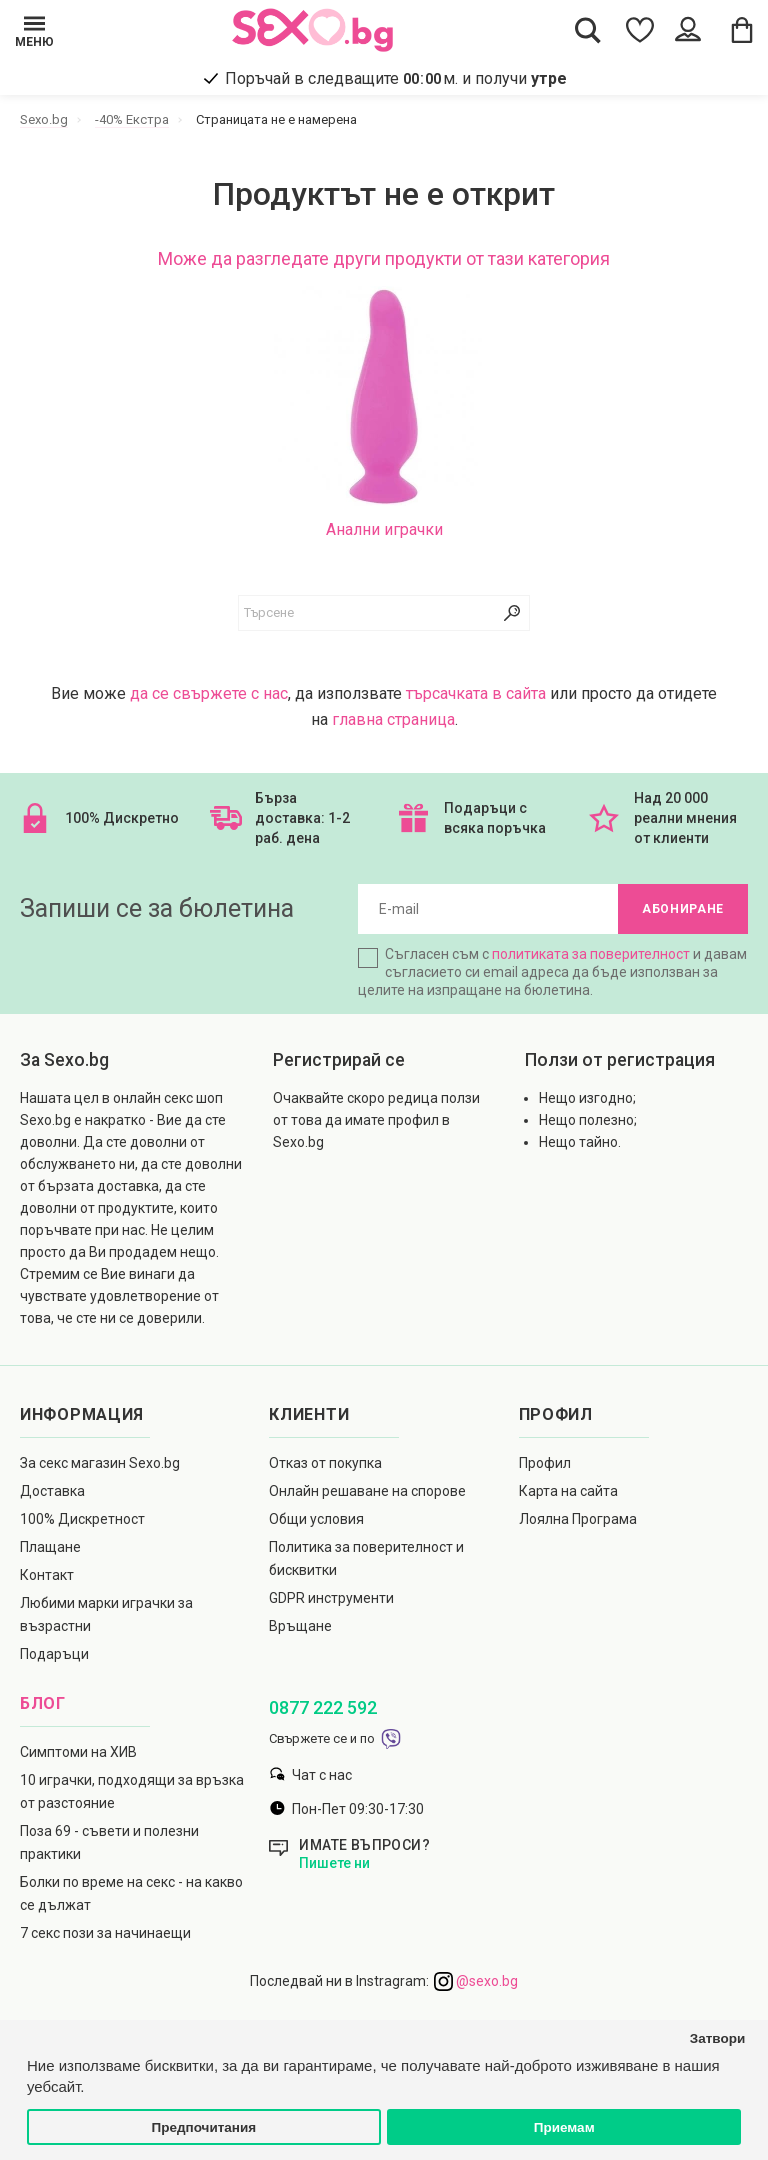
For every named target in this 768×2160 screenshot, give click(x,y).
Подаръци (54, 1654)
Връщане (300, 1626)
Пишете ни (334, 1863)
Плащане (50, 1547)
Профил (545, 1463)
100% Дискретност (82, 1519)
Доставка (52, 1491)
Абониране (683, 909)
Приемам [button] (564, 2127)
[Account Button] (690, 30)
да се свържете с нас (209, 693)
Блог (43, 1703)
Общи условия (316, 1519)
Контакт (47, 1575)
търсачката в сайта (476, 693)
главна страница (393, 719)
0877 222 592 (323, 1707)
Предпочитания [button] (203, 2127)
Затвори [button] (718, 2038)
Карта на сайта (568, 1491)
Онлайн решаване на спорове (367, 1491)
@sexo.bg (476, 1981)
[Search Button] (588, 29)
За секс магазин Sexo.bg (100, 1463)
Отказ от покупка (325, 1463)
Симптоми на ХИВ (78, 1752)
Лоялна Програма (578, 1519)
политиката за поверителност (591, 954)
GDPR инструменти (331, 1598)
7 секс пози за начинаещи (105, 1933)
